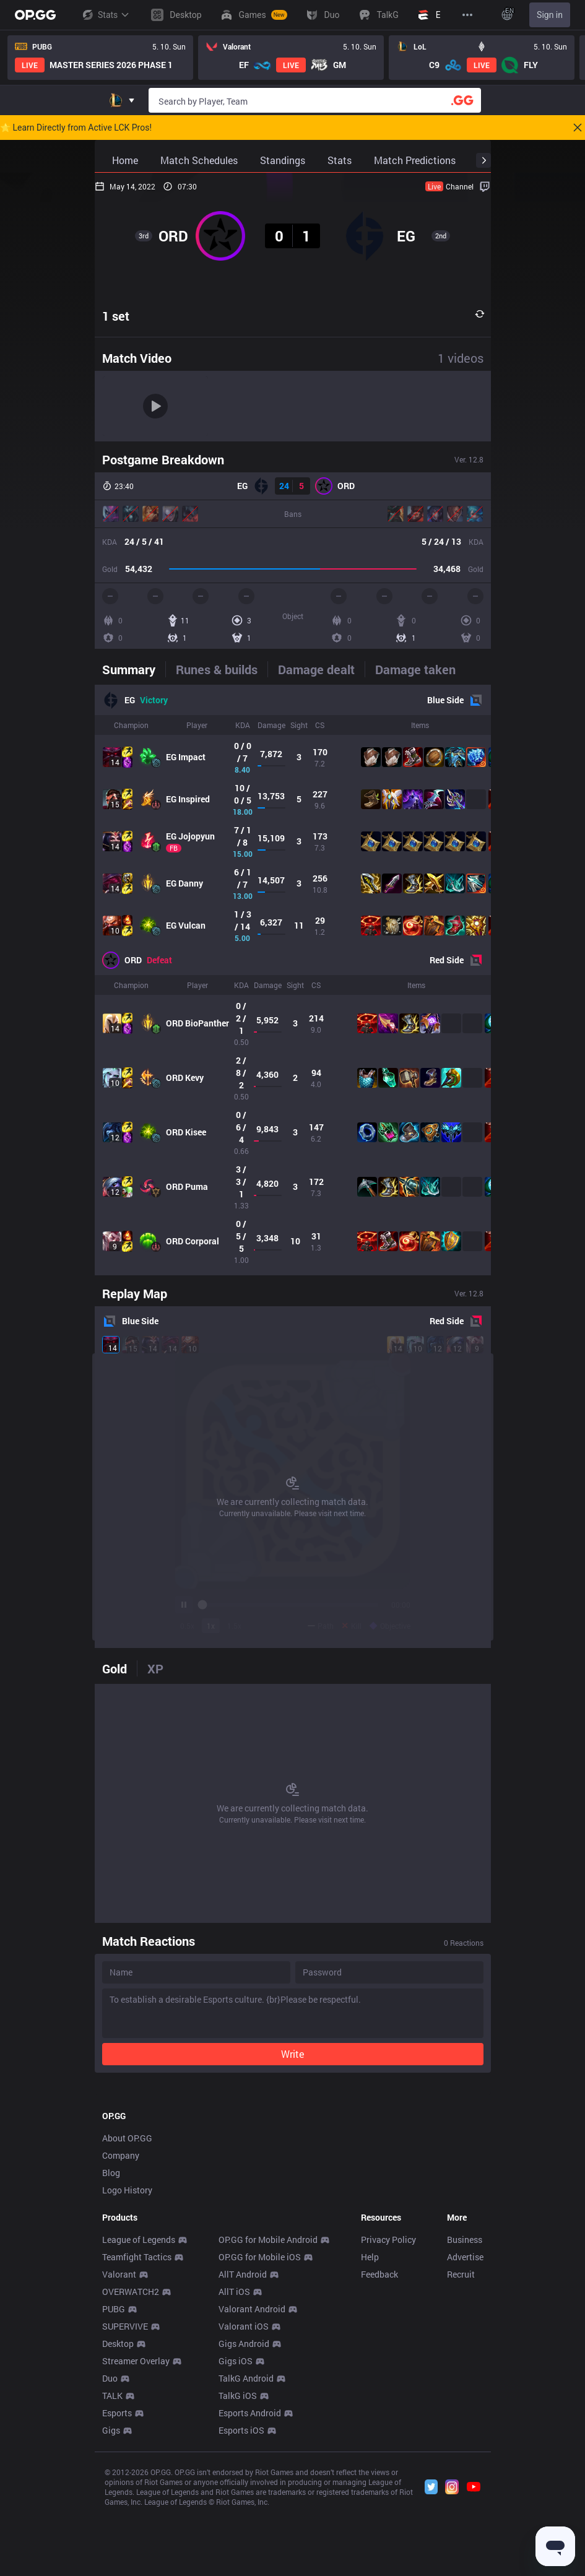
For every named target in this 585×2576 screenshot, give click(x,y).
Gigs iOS (236, 2534)
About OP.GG (127, 2311)
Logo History (127, 2363)
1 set (115, 316)
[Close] (577, 127)
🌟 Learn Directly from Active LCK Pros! (76, 127)
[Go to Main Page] (35, 15)
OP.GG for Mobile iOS (260, 2430)
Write (292, 2053)
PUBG (113, 2482)
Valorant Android (252, 2482)
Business (464, 2413)
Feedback (379, 2447)
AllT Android (243, 2447)
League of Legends (138, 2413)
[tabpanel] (293, 980)
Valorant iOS (244, 2499)
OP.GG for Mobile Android (268, 2413)
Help (370, 2430)
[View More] (467, 14)
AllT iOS (234, 2465)
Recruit (461, 2447)
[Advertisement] (293, 2174)
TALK (112, 2569)
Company (120, 2329)
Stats (105, 14)
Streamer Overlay (136, 2534)
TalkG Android (246, 2551)
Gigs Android (244, 2517)
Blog (111, 2346)
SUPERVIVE (125, 2499)
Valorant (119, 2447)
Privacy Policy (388, 2413)
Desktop (118, 2517)
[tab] (133, 669)
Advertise (465, 2430)
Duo (110, 2551)
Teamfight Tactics (136, 2430)
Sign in (550, 15)
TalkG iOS (238, 2569)
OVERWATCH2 (130, 2465)
